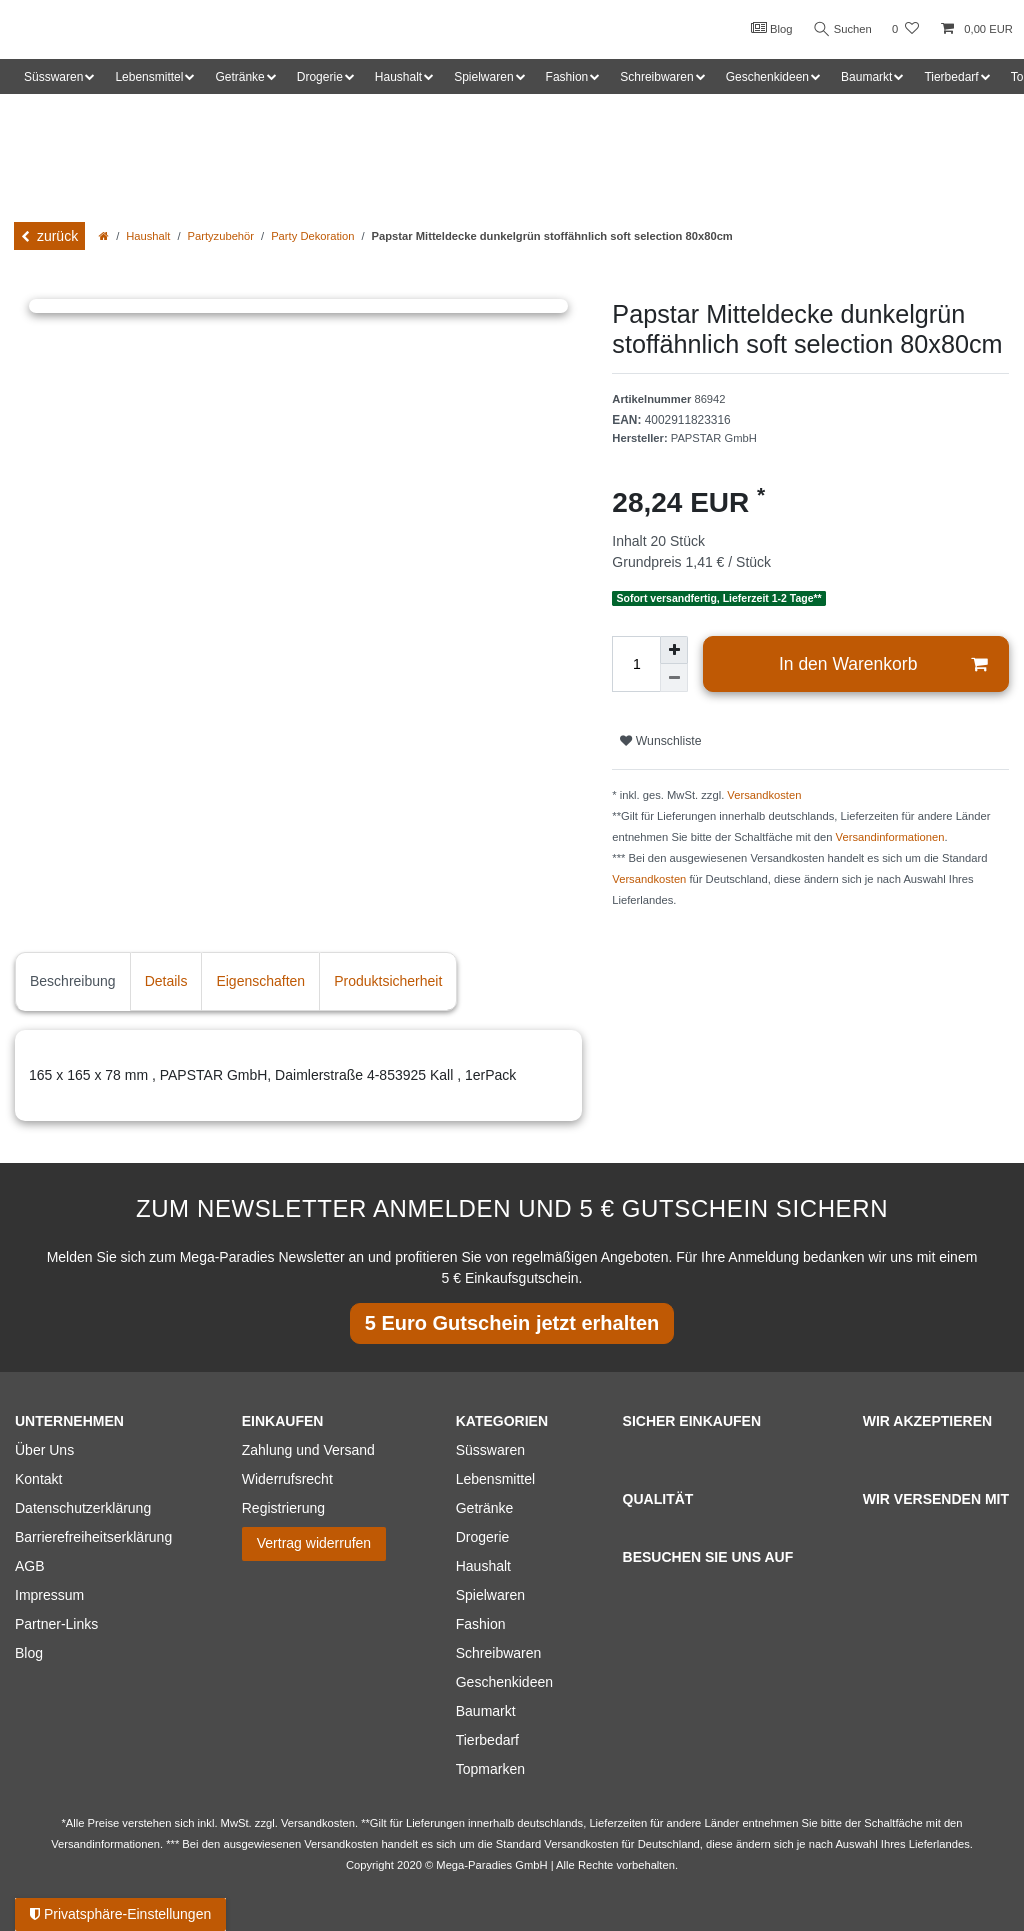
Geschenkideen (504, 1682)
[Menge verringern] (674, 678)
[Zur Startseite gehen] (104, 236)
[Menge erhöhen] (674, 650)
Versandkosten (764, 795)
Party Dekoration (312, 236)
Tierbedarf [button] (951, 77)
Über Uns (44, 1450)
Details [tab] (166, 981)
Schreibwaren (499, 1653)
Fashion (481, 1624)
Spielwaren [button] (483, 77)
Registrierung (283, 1508)
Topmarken (490, 1769)
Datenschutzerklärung (83, 1508)
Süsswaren (490, 1450)
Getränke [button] (239, 77)
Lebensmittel (495, 1479)
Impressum (49, 1595)
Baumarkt (486, 1711)
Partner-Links (56, 1624)
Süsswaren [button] (53, 77)
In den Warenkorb (883, 664)
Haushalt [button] (398, 77)
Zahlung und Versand (308, 1450)
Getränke (485, 1508)
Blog (768, 28)
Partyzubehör (221, 236)
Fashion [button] (567, 77)
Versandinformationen (890, 837)
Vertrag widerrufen (314, 1543)
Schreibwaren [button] (656, 77)
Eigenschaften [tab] (260, 981)
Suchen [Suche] (841, 29)
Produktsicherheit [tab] (388, 981)
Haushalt (148, 236)
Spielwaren (490, 1595)
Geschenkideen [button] (767, 77)
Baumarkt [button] (866, 77)
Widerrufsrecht (287, 1479)
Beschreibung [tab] (73, 981)
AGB (30, 1566)
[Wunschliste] (905, 29)
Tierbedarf (487, 1740)
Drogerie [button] (320, 77)
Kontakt (38, 1479)
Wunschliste (660, 741)
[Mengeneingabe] (636, 664)
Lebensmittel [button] (149, 77)
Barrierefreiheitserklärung (93, 1537)
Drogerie (483, 1537)
